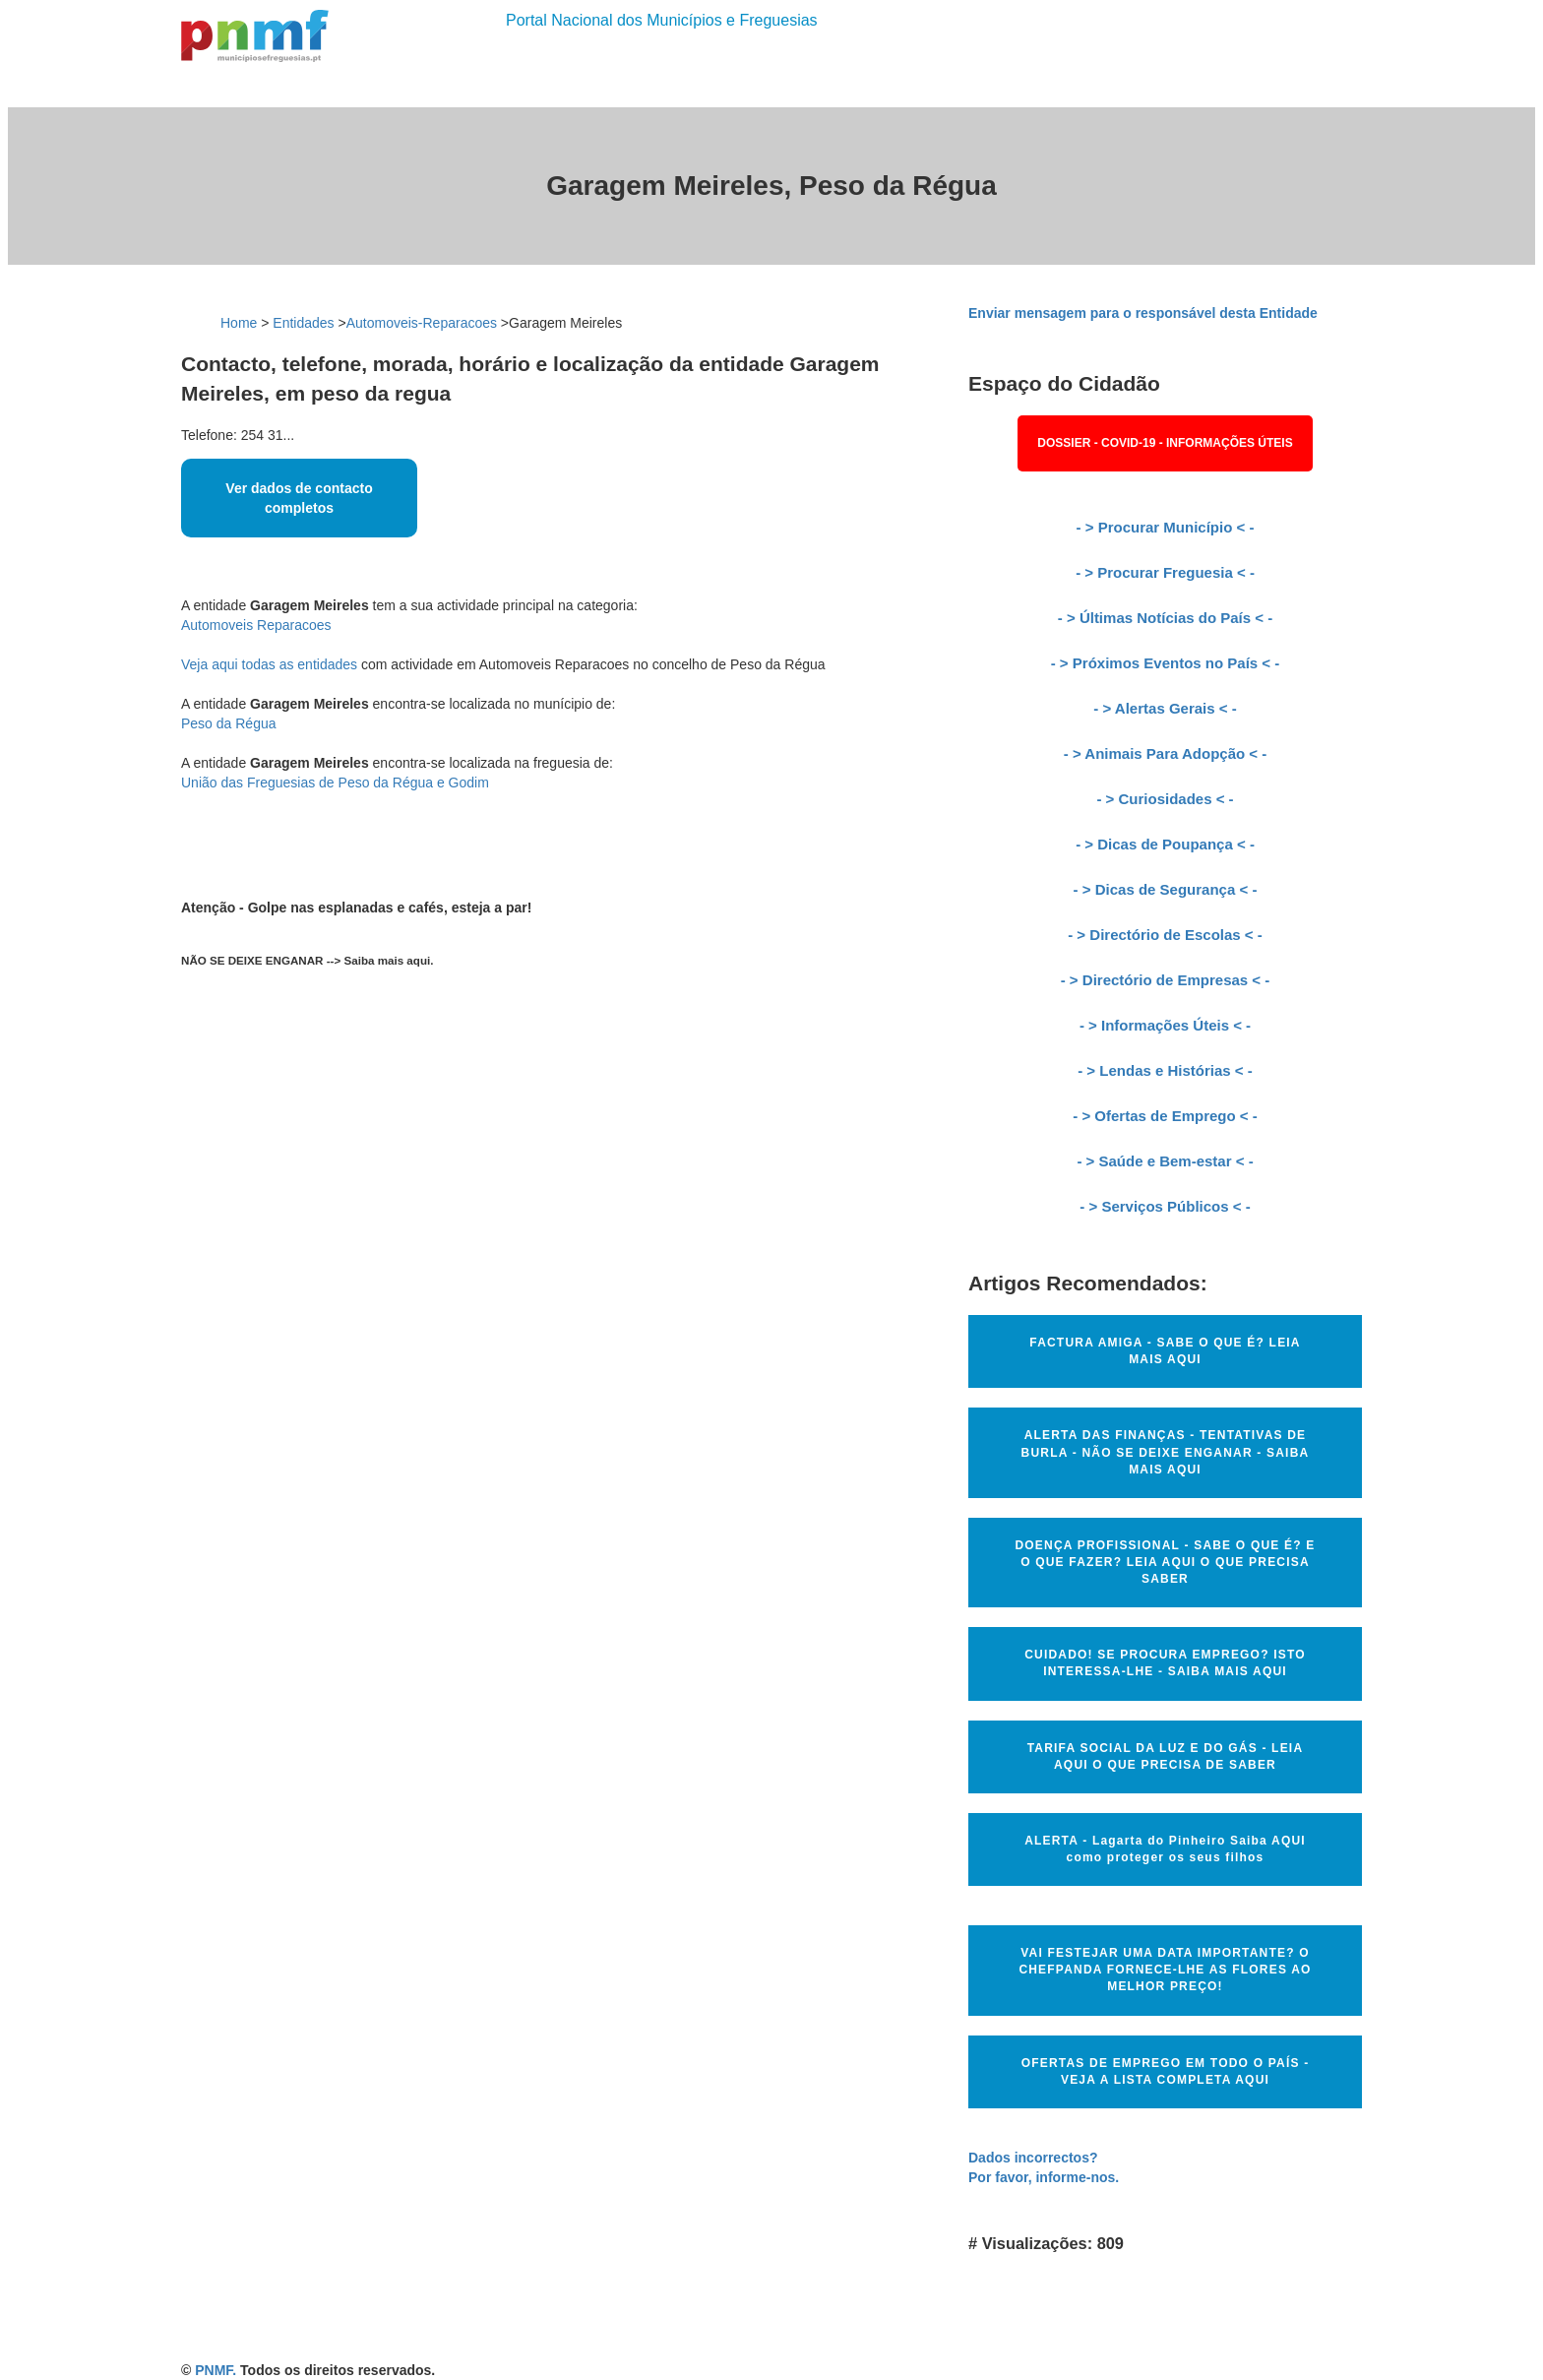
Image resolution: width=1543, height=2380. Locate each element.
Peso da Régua (229, 723)
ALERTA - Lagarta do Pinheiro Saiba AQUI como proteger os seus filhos (1165, 1849)
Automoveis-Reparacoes (421, 323)
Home (238, 323)
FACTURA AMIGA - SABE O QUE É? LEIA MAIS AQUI (1164, 1351)
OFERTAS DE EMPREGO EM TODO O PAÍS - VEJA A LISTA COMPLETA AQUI (1165, 2071)
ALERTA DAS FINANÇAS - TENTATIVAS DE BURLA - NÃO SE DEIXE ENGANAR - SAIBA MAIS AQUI (1165, 1451)
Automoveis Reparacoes (256, 625)
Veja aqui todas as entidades (269, 664)
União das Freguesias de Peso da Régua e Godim (335, 782)
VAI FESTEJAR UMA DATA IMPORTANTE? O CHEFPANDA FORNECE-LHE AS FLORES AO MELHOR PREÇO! (1164, 1969)
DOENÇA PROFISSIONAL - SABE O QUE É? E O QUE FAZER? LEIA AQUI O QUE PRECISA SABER (1165, 1562)
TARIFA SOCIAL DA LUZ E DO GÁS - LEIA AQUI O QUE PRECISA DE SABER (1165, 1756)
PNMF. (215, 2370)
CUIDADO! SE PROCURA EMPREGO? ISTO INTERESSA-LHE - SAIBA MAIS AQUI (1165, 1663)
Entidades (303, 323)
